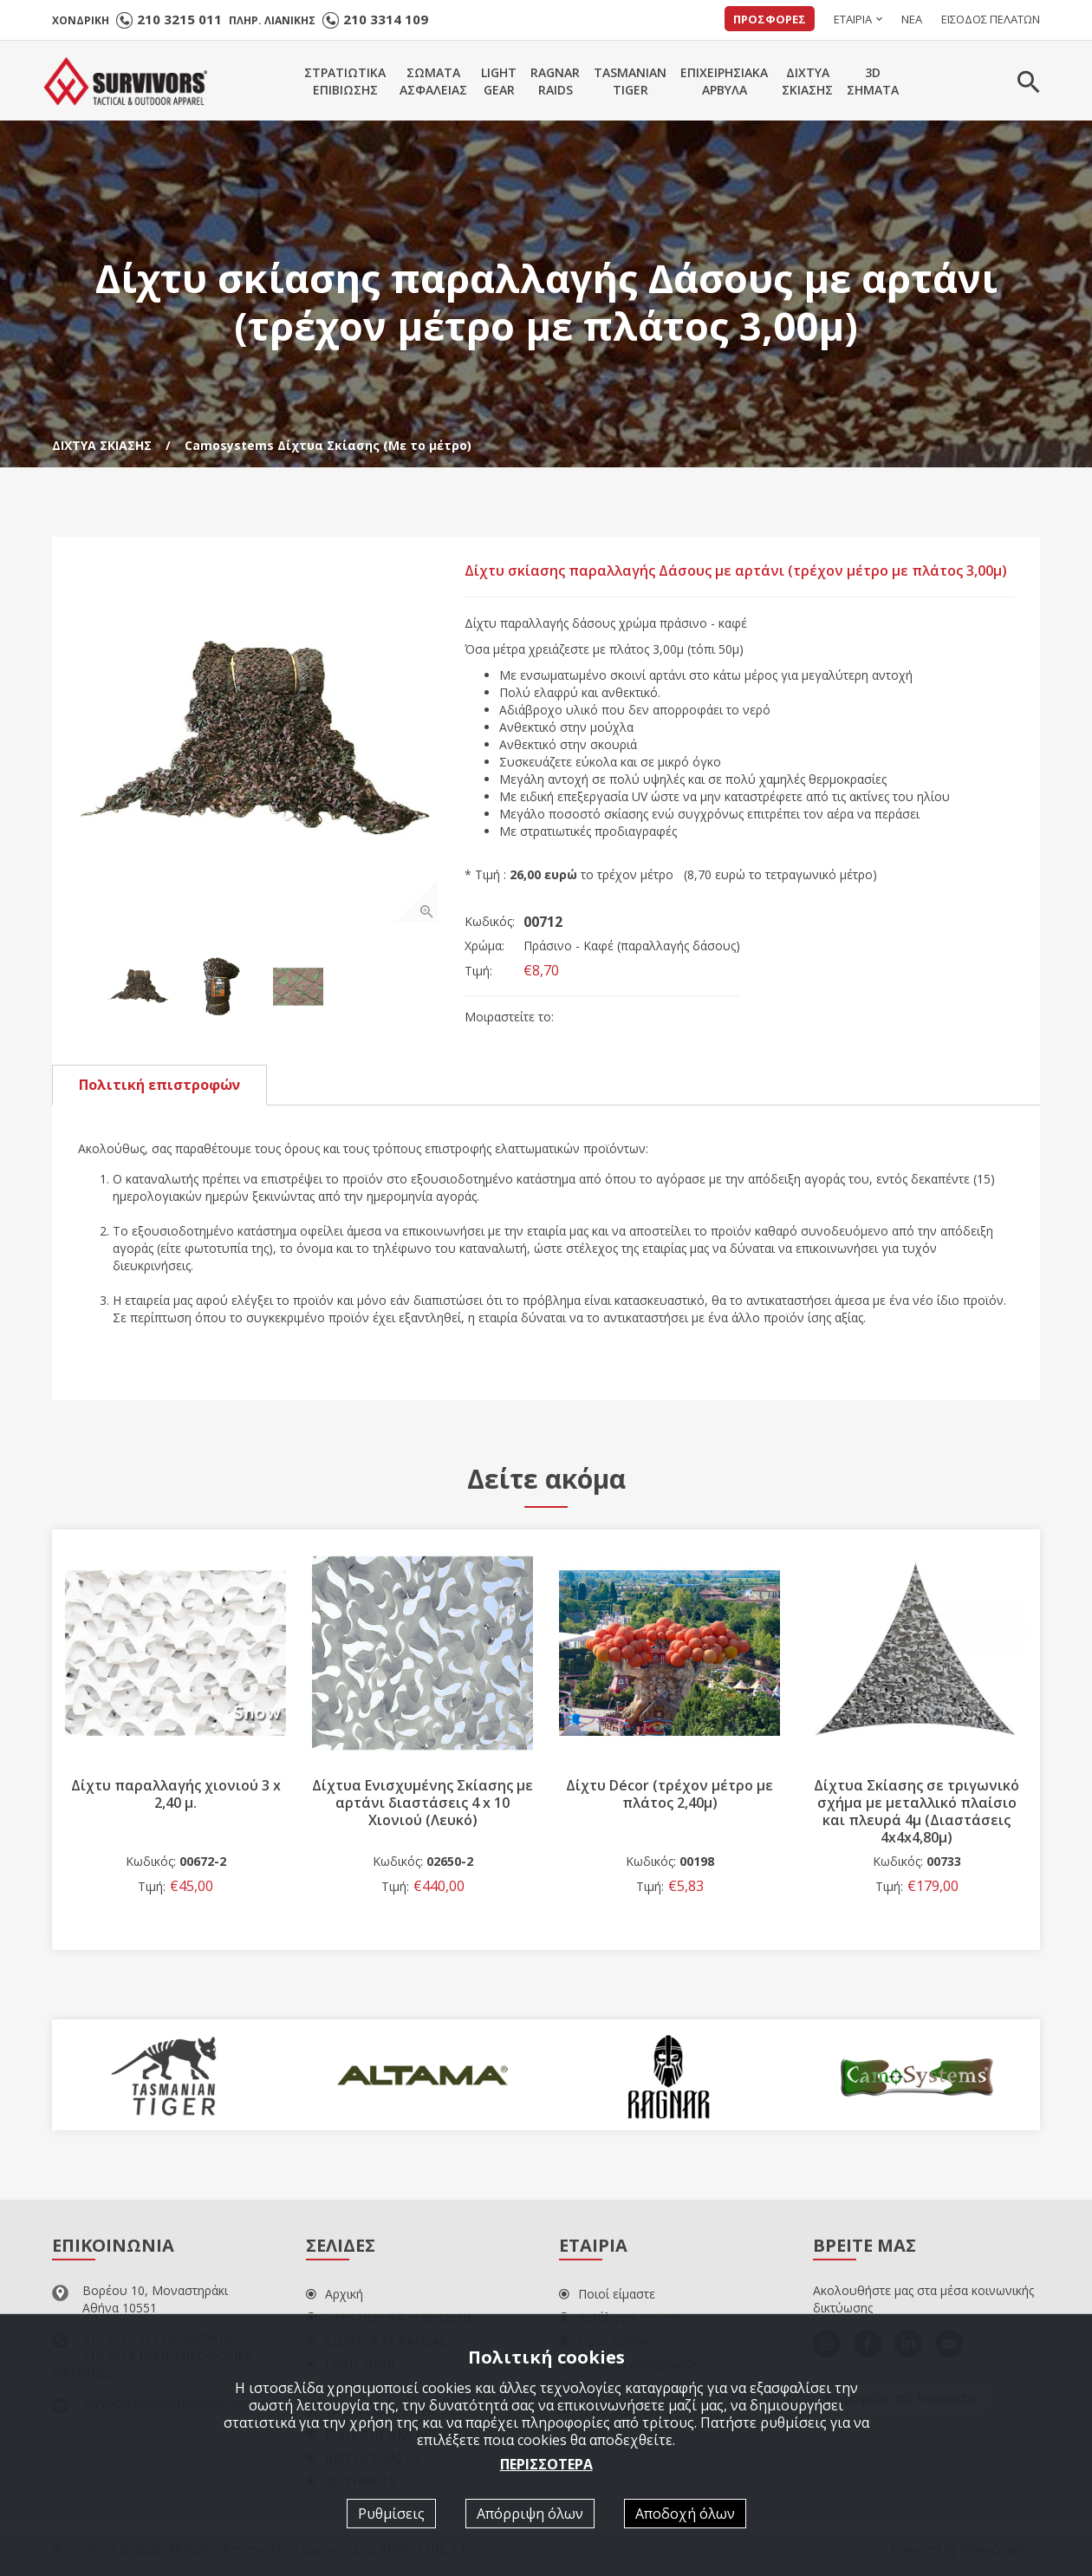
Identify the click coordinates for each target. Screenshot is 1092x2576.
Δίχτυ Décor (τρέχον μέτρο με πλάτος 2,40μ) (669, 1795)
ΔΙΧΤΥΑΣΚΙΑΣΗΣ (807, 81)
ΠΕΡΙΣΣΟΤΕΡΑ (546, 2464)
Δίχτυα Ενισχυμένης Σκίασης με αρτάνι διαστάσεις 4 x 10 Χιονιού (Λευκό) (422, 1803)
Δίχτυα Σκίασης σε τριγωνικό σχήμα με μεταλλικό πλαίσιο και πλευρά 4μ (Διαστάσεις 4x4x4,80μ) (916, 1812)
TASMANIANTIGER (630, 81)
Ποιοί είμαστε (607, 2294)
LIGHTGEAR (499, 81)
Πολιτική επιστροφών (159, 1085)
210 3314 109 (385, 19)
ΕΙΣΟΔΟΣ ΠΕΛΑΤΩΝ (990, 19)
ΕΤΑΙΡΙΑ (853, 19)
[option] (258, 743)
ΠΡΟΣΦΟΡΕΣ (769, 19)
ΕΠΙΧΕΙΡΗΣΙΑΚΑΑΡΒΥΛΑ (724, 81)
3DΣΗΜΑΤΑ (873, 81)
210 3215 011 (179, 19)
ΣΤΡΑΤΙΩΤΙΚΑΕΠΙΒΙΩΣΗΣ (345, 81)
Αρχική (334, 2294)
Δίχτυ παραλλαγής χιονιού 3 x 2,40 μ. (176, 1795)
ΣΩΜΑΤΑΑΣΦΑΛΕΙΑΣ (433, 81)
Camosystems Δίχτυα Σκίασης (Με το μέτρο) (328, 445)
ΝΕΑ (911, 19)
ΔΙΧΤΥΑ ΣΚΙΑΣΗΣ (102, 445)
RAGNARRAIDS (555, 81)
